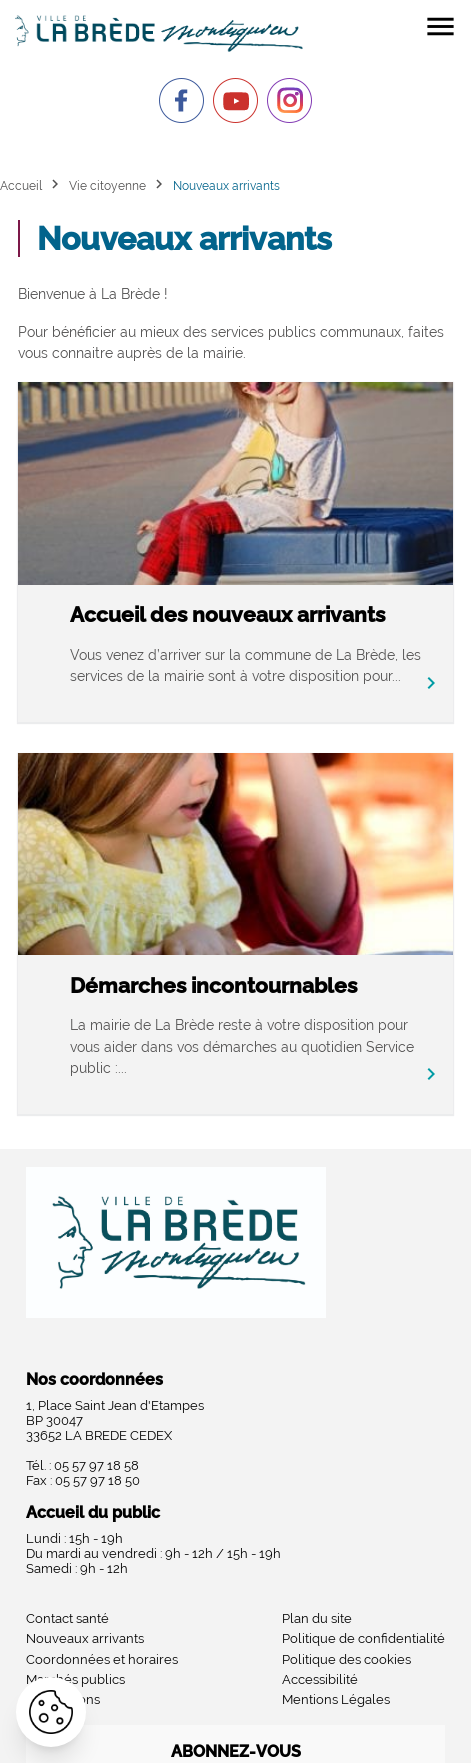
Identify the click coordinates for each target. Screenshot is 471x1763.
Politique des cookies (346, 1659)
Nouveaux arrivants (85, 1638)
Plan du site (317, 1618)
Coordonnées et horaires (102, 1659)
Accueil (21, 185)
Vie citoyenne (107, 185)
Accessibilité (320, 1679)
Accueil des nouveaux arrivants (227, 614)
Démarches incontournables (213, 985)
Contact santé (67, 1618)
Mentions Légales (336, 1699)
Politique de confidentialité (363, 1638)
